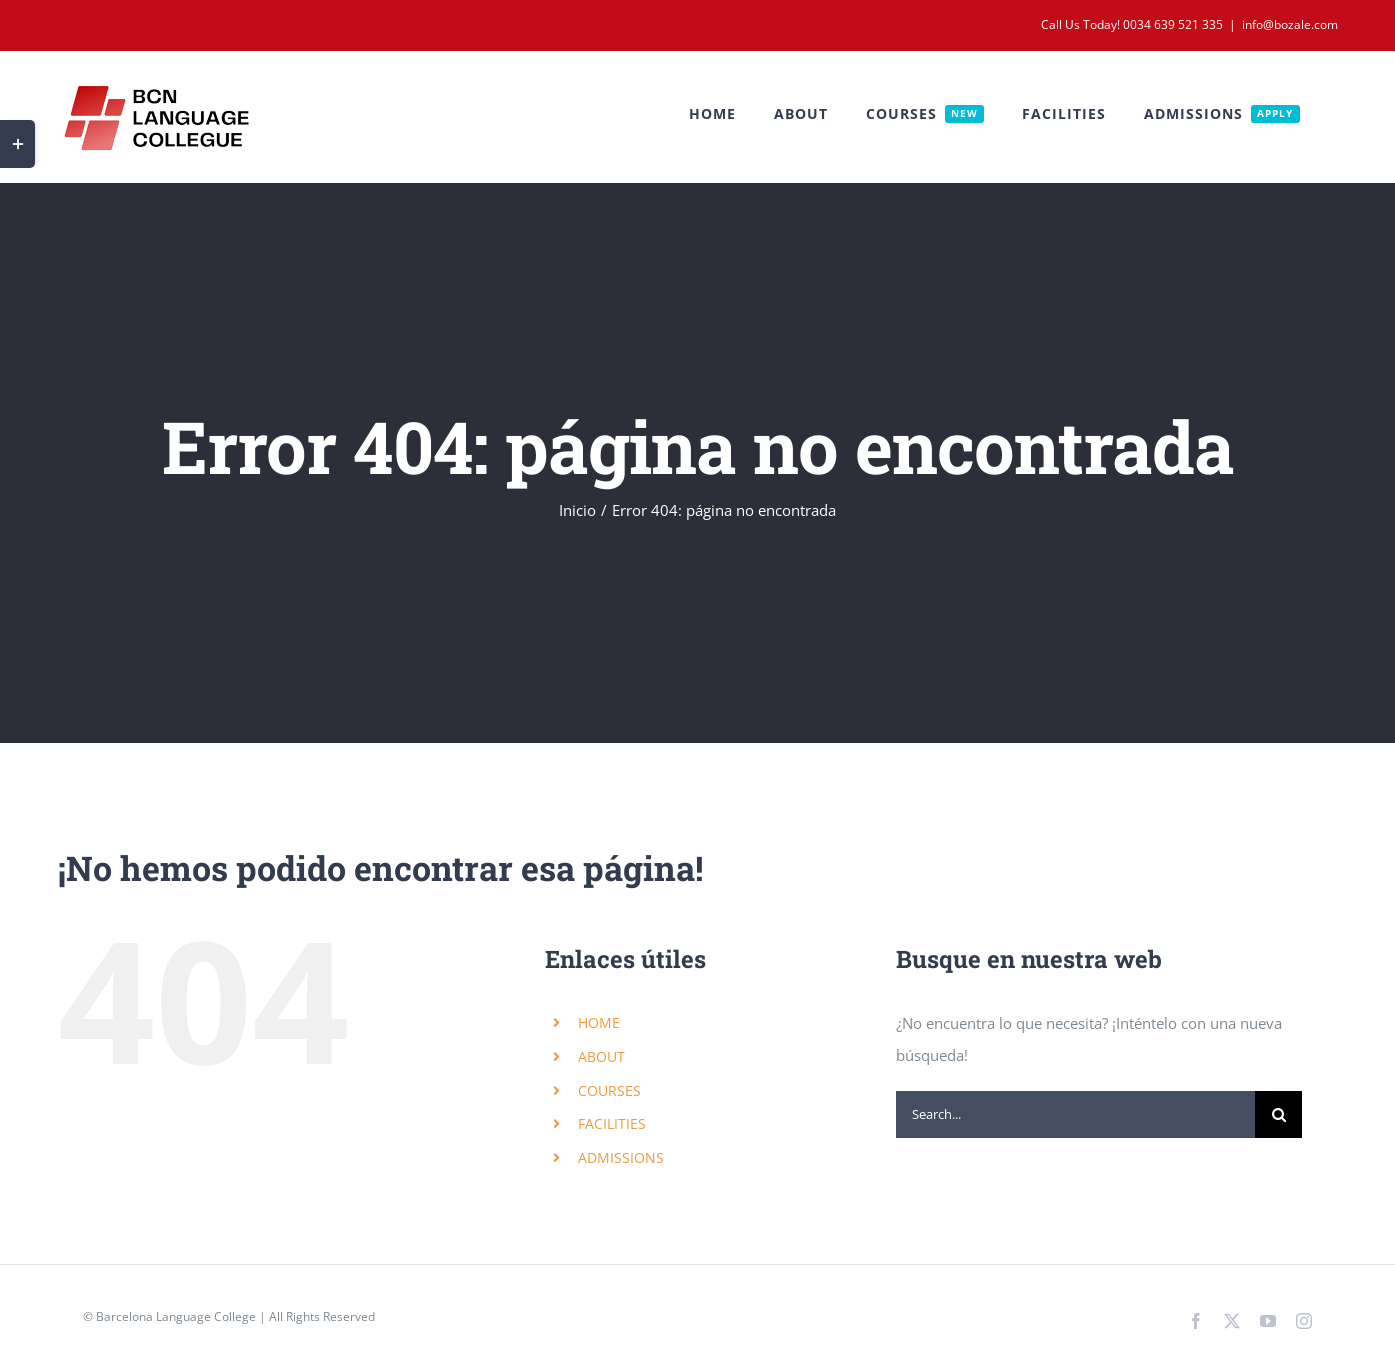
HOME (599, 1022)
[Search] (1278, 1114)
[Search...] (1076, 1114)
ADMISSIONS (621, 1157)
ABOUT (601, 1056)
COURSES (609, 1090)
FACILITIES (612, 1123)
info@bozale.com (1290, 24)
